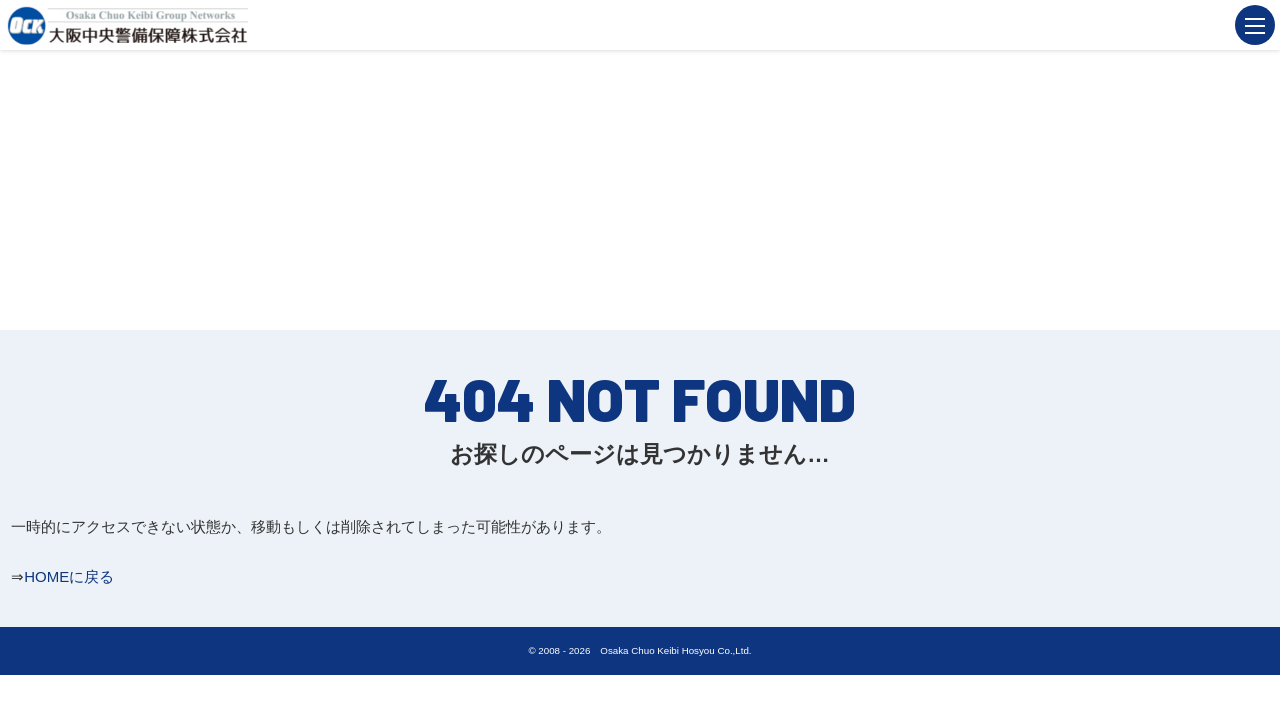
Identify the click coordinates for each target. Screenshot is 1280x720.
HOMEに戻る (69, 576)
